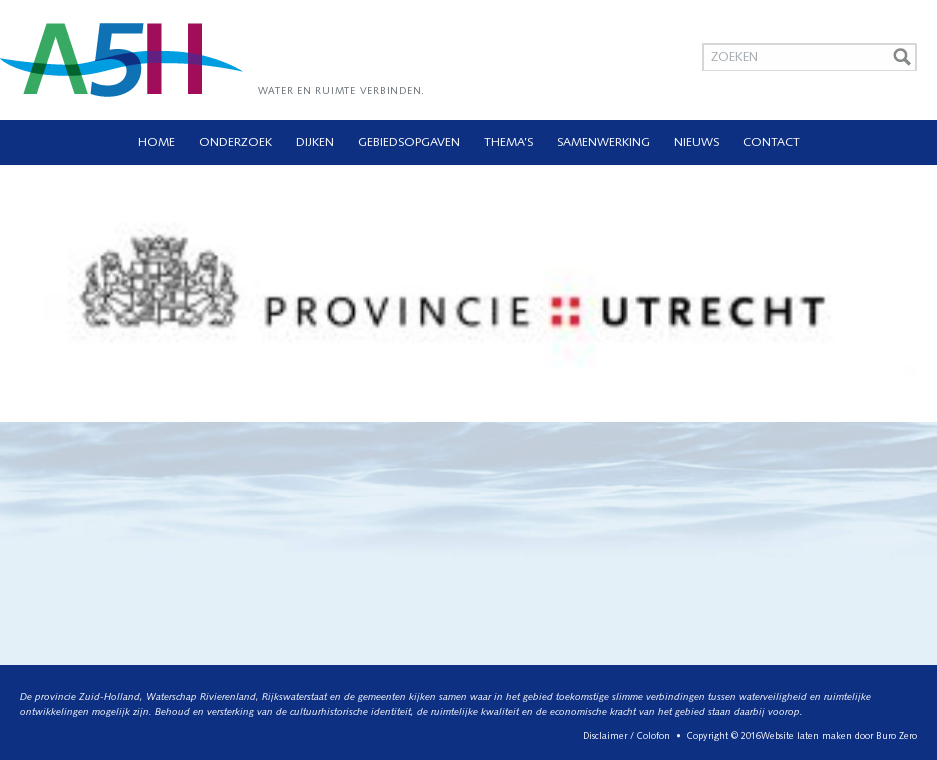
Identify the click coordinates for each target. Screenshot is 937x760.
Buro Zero (896, 736)
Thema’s (508, 143)
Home (156, 143)
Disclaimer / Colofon (626, 736)
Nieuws (696, 143)
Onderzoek (235, 143)
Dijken (315, 143)
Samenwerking (603, 143)
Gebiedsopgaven (409, 143)
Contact (771, 143)
